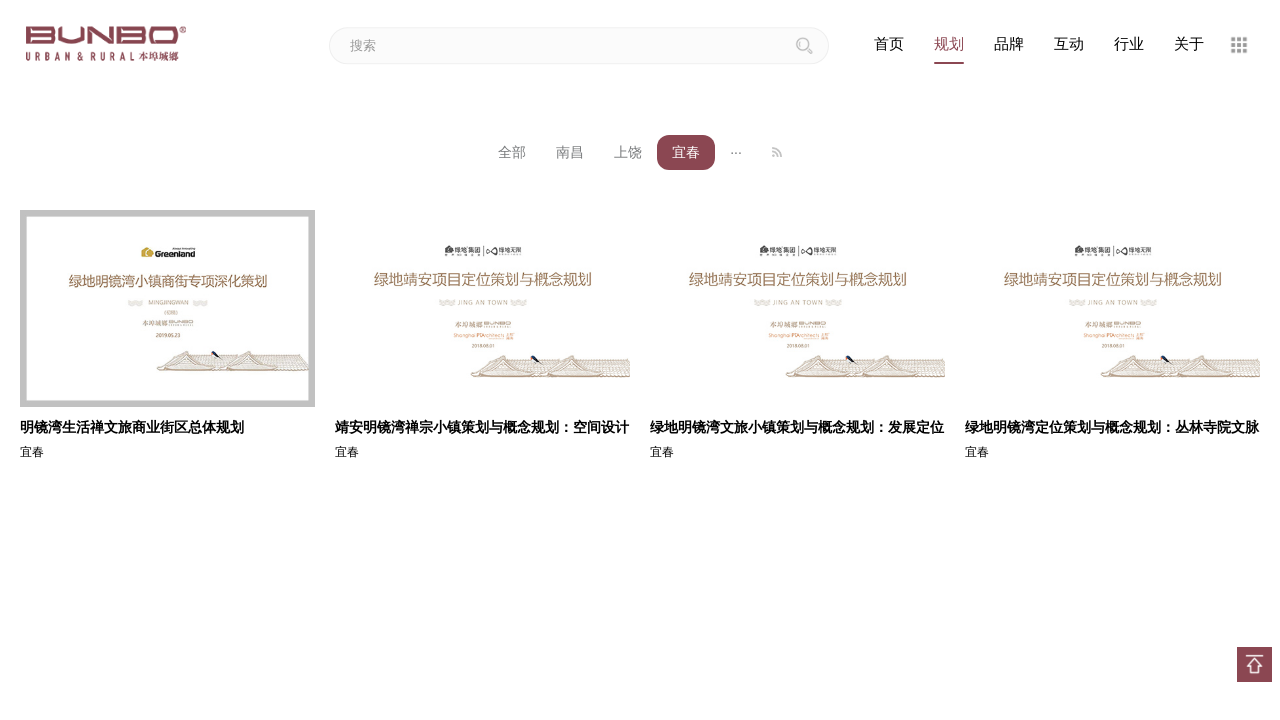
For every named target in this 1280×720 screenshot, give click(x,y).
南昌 (570, 152)
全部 (512, 152)
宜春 (686, 152)
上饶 (628, 152)
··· (736, 152)
